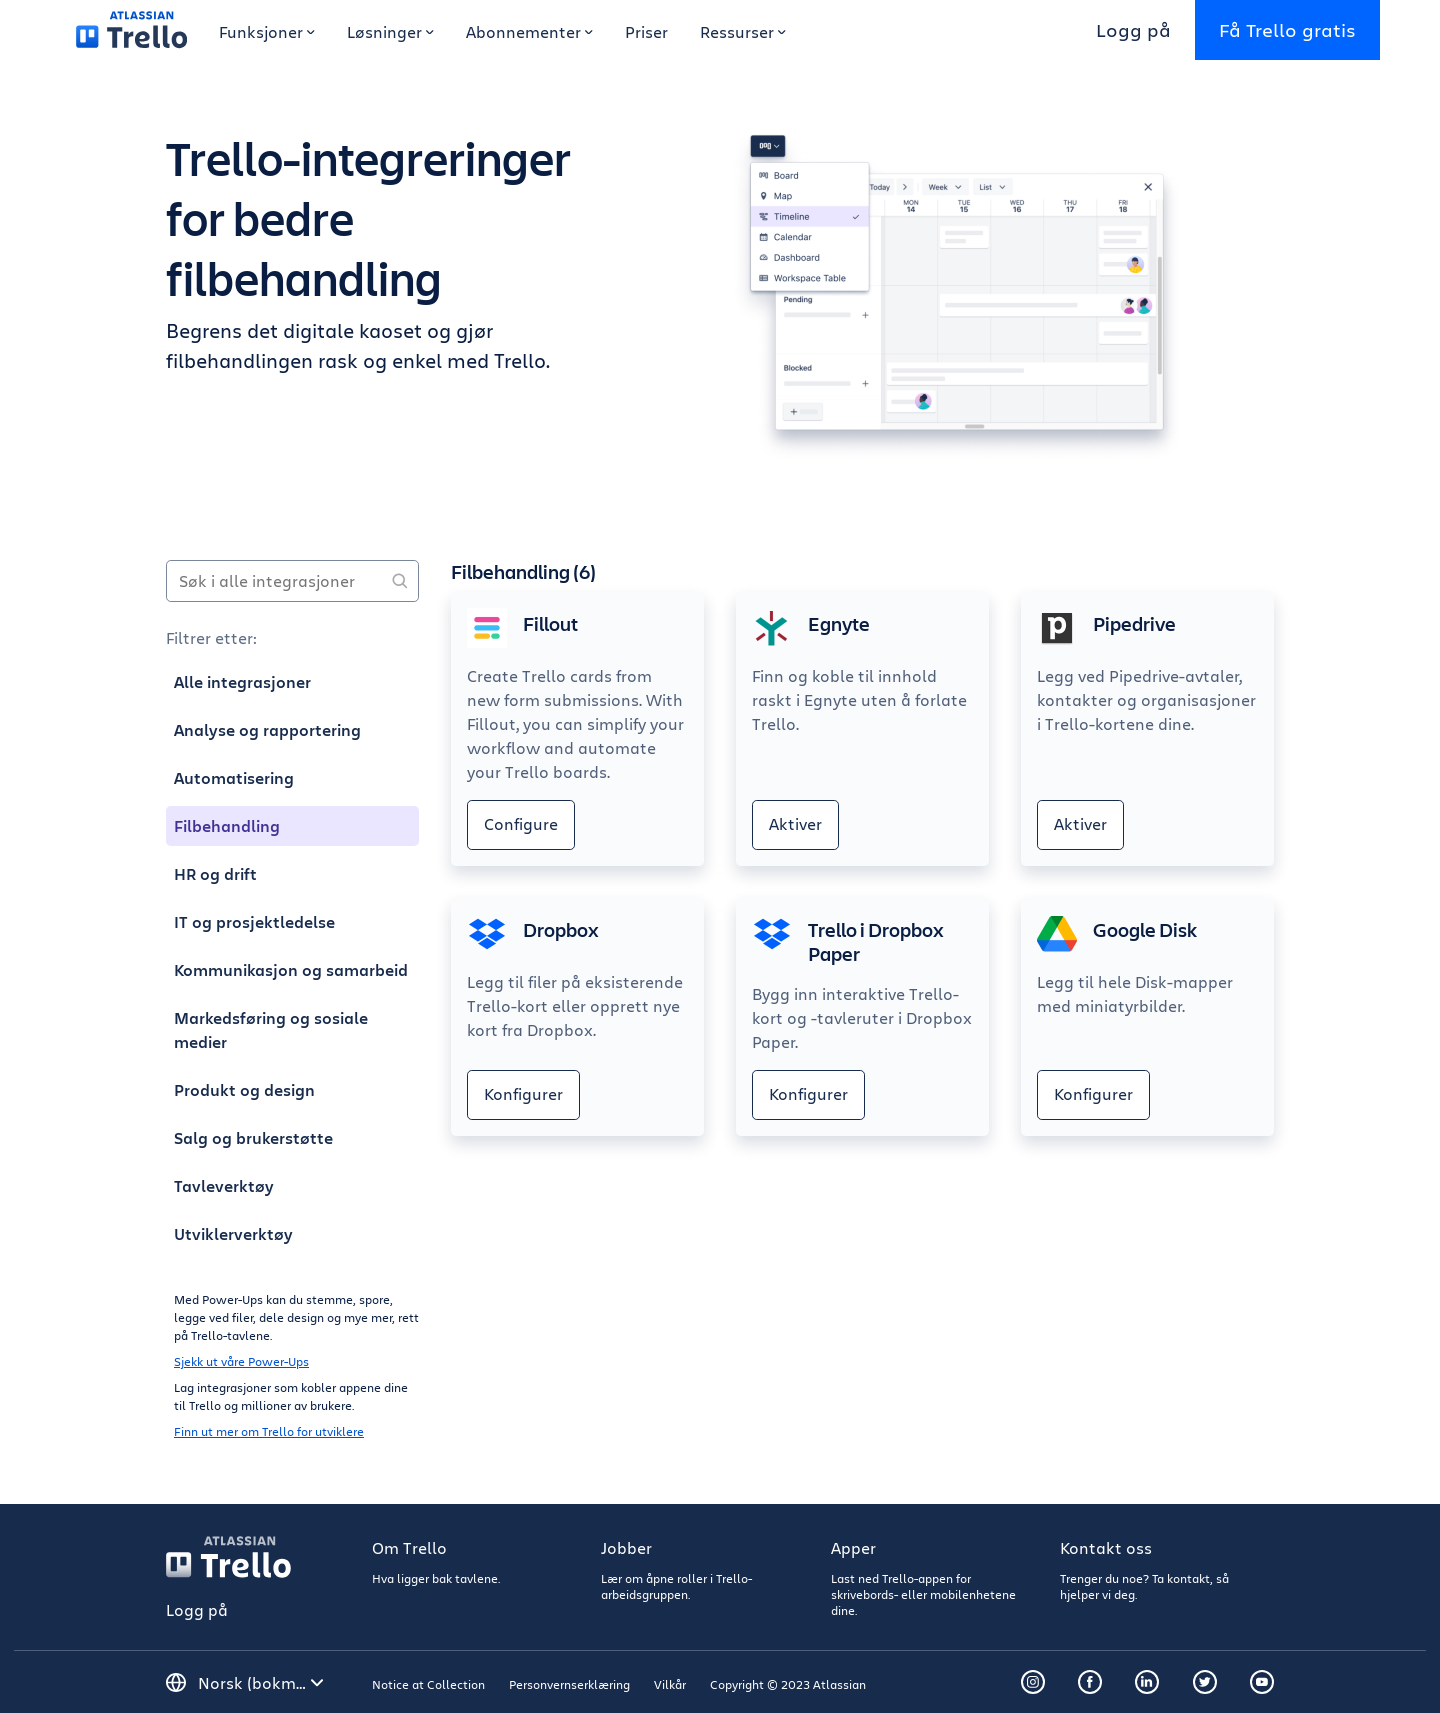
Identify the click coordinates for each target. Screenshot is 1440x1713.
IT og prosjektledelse (254, 922)
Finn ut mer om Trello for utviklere (269, 1431)
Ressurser (743, 31)
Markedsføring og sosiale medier (271, 1030)
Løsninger (390, 31)
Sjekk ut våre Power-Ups (241, 1361)
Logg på (1133, 29)
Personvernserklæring (569, 1684)
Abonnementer (529, 31)
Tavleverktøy (224, 1186)
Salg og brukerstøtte (253, 1138)
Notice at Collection (428, 1684)
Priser (646, 31)
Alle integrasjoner (242, 682)
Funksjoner (267, 31)
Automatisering (234, 778)
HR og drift (215, 874)
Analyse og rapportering (267, 730)
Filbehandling (227, 826)
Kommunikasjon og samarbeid (291, 970)
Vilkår (670, 1684)
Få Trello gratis (1287, 29)
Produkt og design (244, 1090)
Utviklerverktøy (233, 1234)
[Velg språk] (261, 1683)
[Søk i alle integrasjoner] (292, 581)
